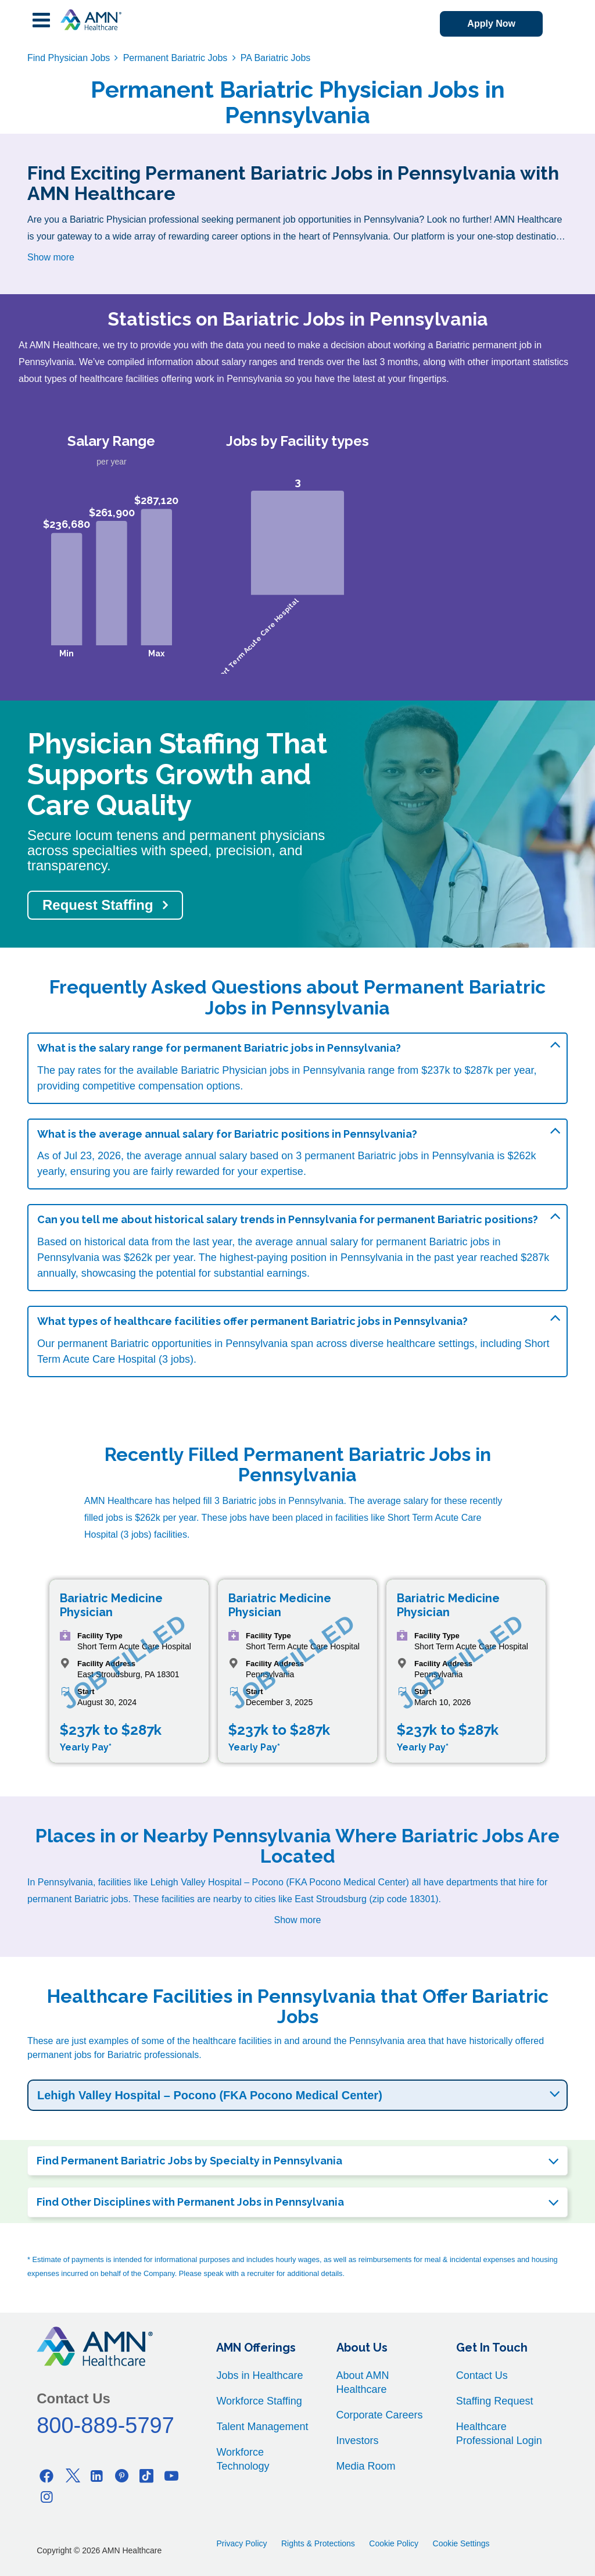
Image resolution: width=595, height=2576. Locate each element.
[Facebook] (46, 2476)
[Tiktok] (146, 2476)
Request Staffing (97, 905)
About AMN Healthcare (362, 2382)
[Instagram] (46, 2496)
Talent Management (262, 2426)
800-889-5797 (105, 2425)
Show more (50, 257)
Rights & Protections (318, 2543)
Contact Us (482, 2375)
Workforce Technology (242, 2459)
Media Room (366, 2466)
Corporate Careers (379, 2415)
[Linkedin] (96, 2476)
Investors (357, 2440)
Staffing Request (494, 2401)
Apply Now (491, 23)
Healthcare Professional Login (499, 2433)
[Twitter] (71, 2476)
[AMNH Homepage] (91, 19)
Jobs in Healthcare (259, 2375)
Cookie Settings (461, 2543)
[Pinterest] (121, 2476)
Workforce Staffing (259, 2401)
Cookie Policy (393, 2543)
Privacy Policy (241, 2543)
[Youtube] (171, 2476)
